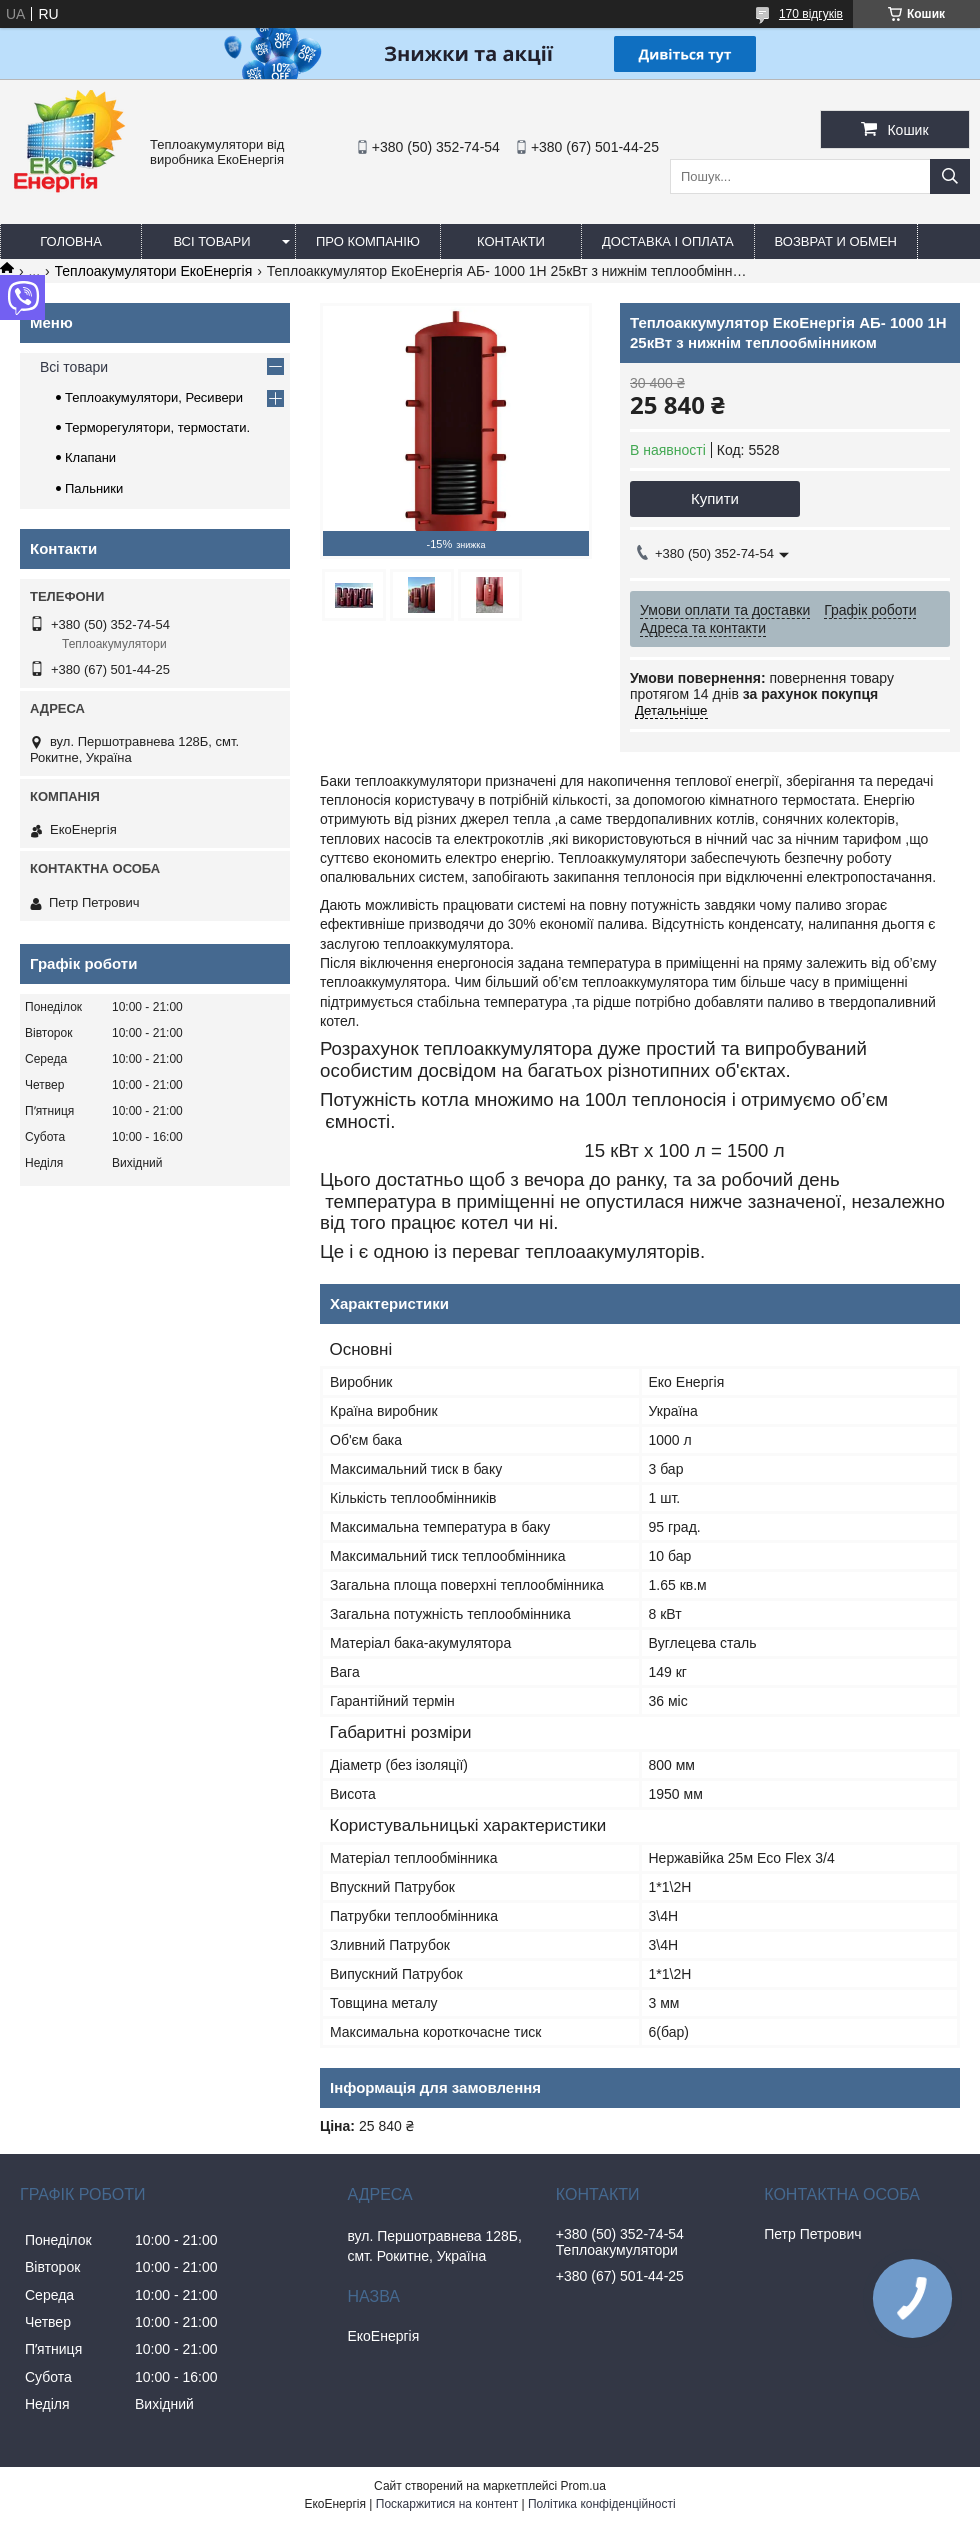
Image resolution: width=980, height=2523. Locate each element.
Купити (715, 498)
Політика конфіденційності (602, 2504)
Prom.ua (583, 2486)
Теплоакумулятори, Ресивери (154, 397)
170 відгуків (811, 14)
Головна (71, 241)
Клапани (90, 457)
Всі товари (211, 241)
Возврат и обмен (836, 241)
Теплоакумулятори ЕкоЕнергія (154, 271)
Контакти (511, 241)
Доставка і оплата (668, 241)
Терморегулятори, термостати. (157, 427)
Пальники (94, 488)
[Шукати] (950, 176)
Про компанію (368, 241)
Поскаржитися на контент (447, 2504)
